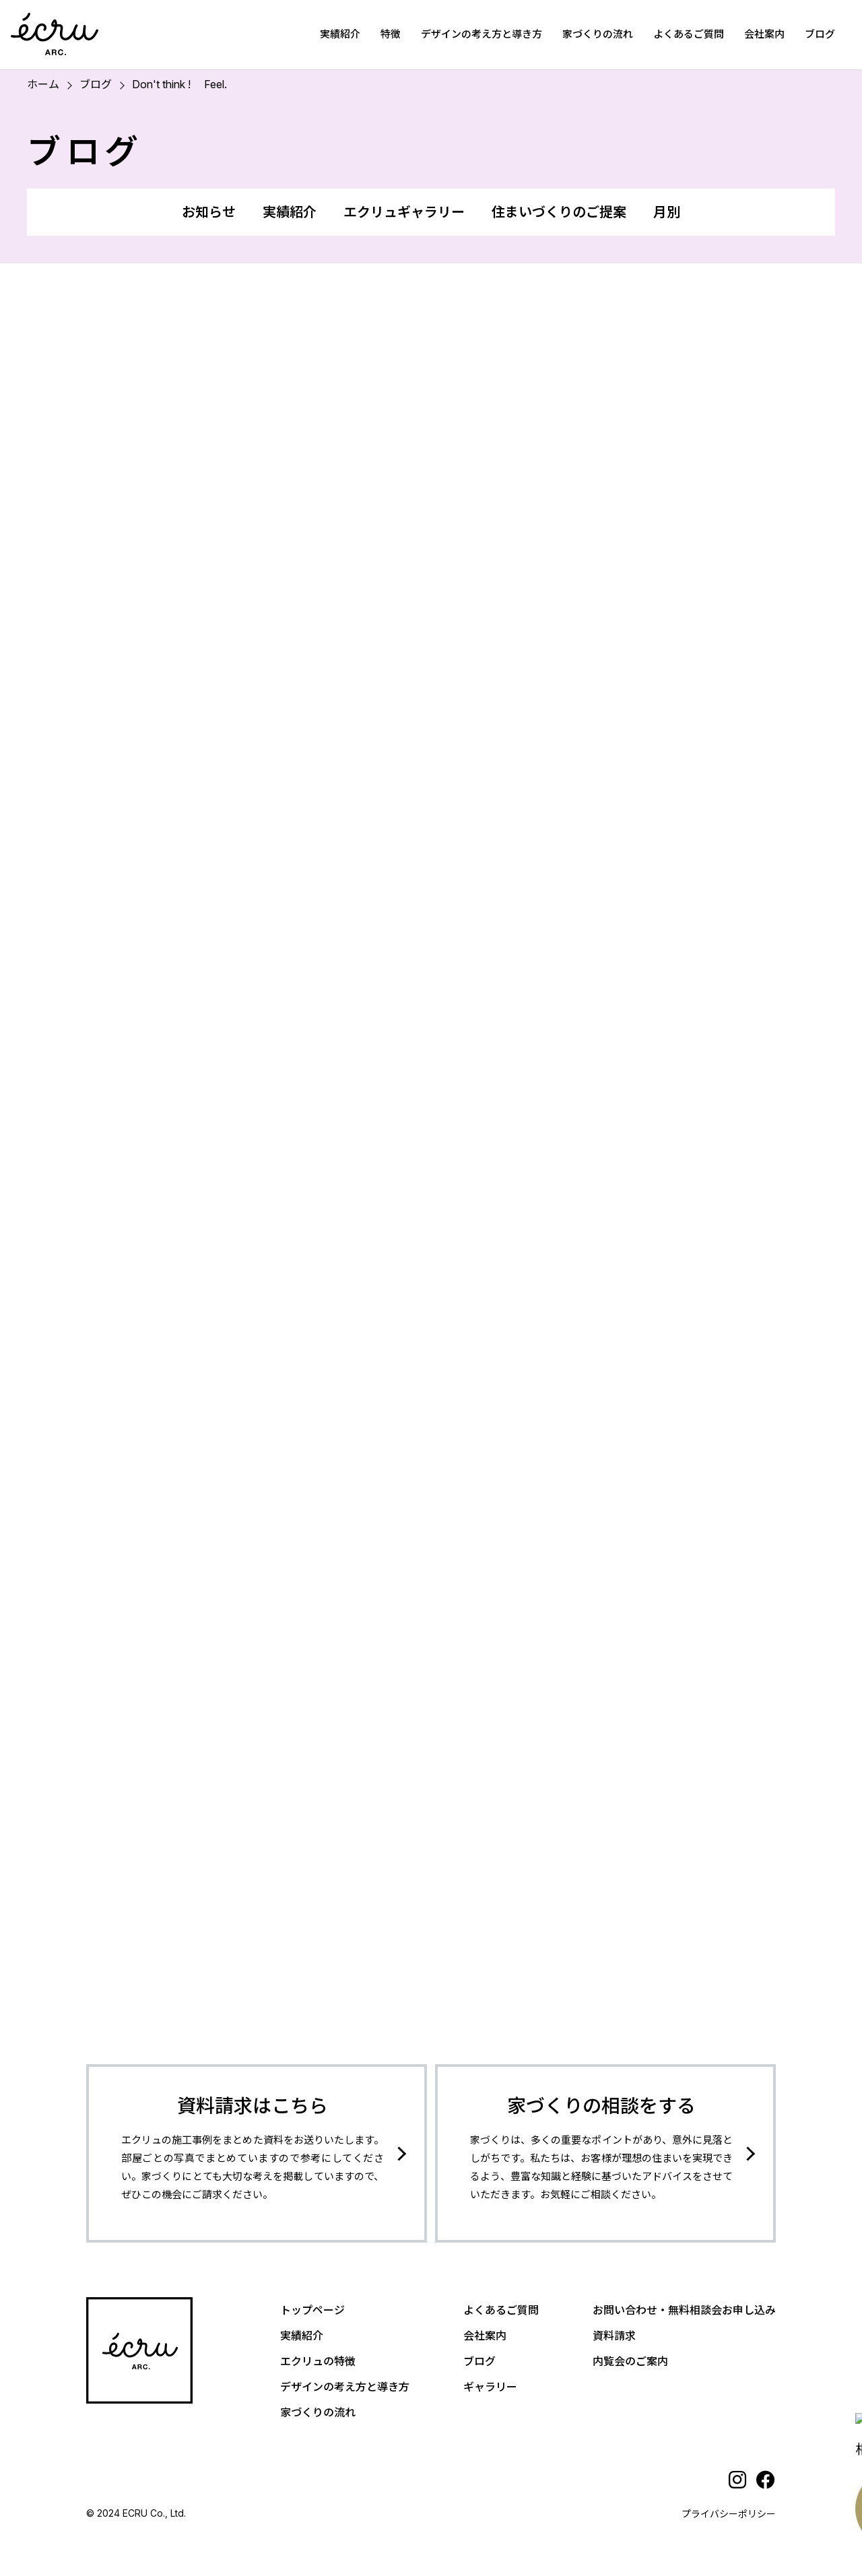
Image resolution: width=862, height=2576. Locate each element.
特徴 (390, 34)
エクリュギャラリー (404, 212)
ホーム (43, 84)
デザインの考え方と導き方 (481, 34)
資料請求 (614, 2335)
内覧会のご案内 (630, 2361)
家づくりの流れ (597, 34)
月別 (666, 212)
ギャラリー (490, 2386)
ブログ (820, 34)
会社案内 (764, 34)
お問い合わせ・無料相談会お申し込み (684, 2310)
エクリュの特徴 (318, 2361)
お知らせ (209, 212)
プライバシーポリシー (729, 2513)
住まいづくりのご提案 (559, 212)
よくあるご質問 (688, 34)
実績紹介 (340, 34)
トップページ (312, 2310)
